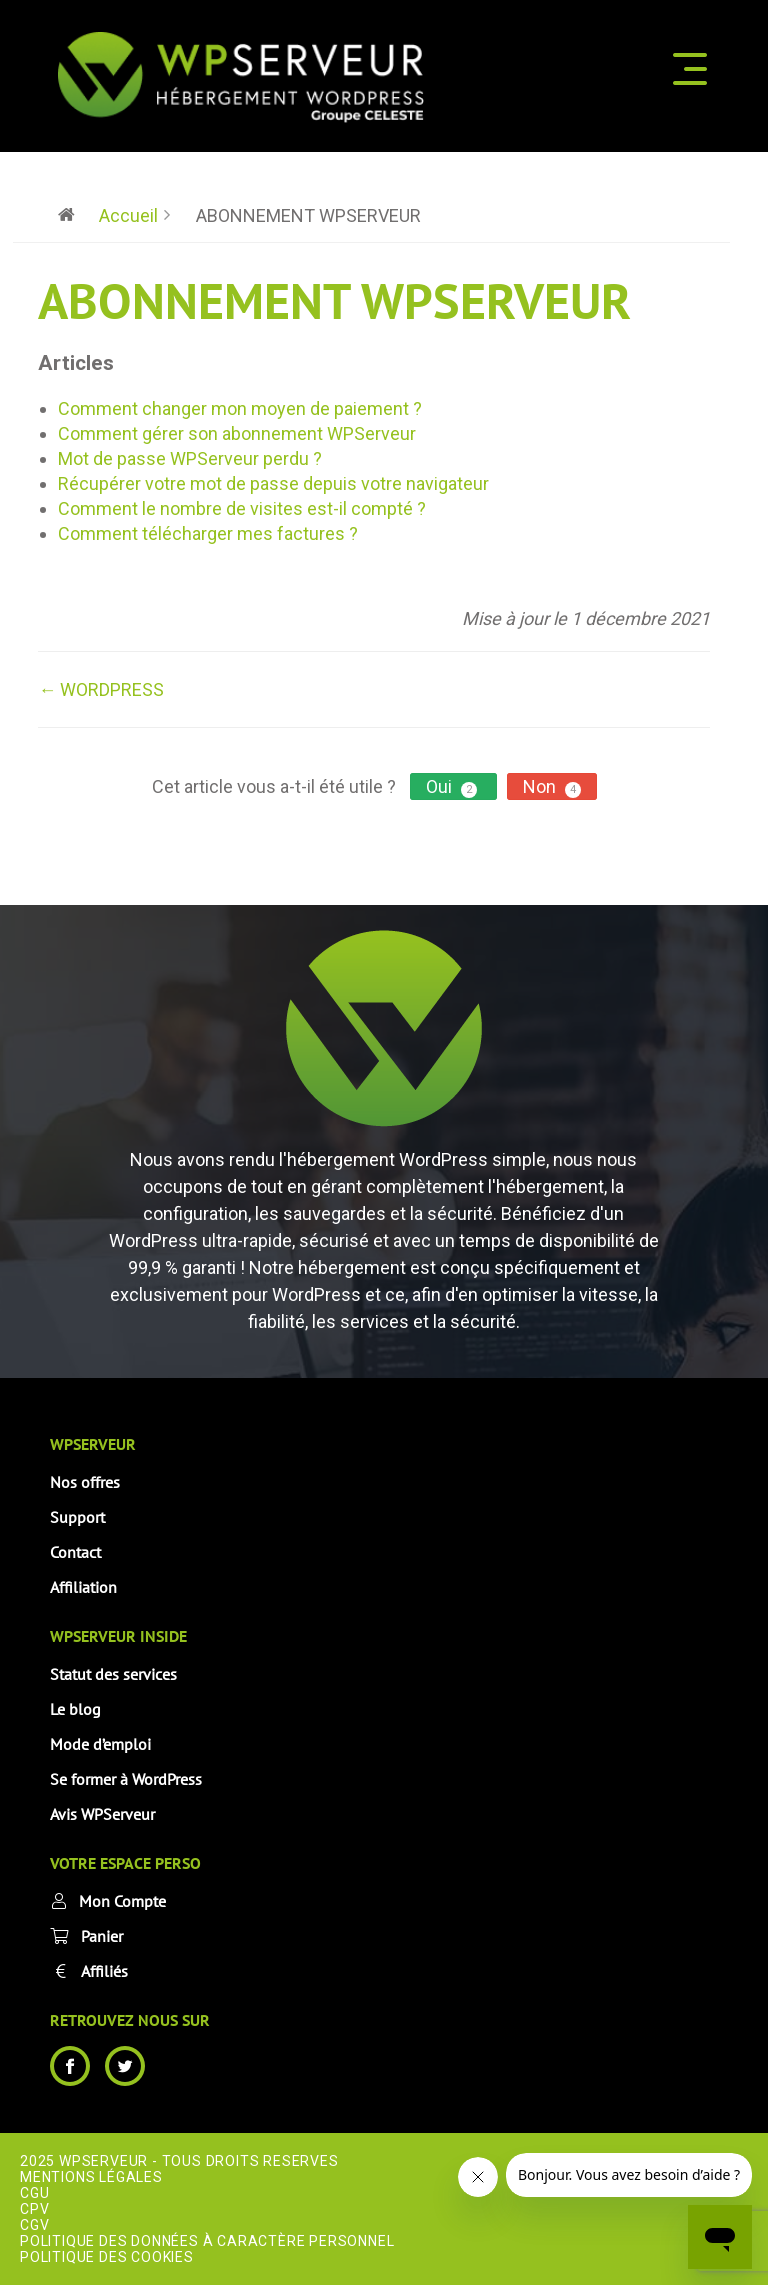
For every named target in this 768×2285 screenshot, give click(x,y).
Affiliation (83, 1587)
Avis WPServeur (102, 1814)
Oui (453, 787)
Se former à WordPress (126, 1779)
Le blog (75, 1709)
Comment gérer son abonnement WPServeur (237, 433)
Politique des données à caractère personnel (207, 2241)
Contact (75, 1552)
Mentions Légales (91, 2177)
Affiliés (104, 1971)
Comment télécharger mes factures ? (208, 533)
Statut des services (113, 1674)
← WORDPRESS (101, 689)
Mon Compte (122, 1901)
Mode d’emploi (100, 1744)
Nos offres (85, 1482)
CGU (34, 2193)
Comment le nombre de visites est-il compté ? (242, 508)
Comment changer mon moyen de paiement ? (240, 408)
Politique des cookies (107, 2257)
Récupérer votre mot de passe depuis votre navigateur (273, 483)
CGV (34, 2225)
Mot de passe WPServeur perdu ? (190, 458)
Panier (102, 1936)
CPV (34, 2209)
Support (77, 1517)
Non (552, 787)
